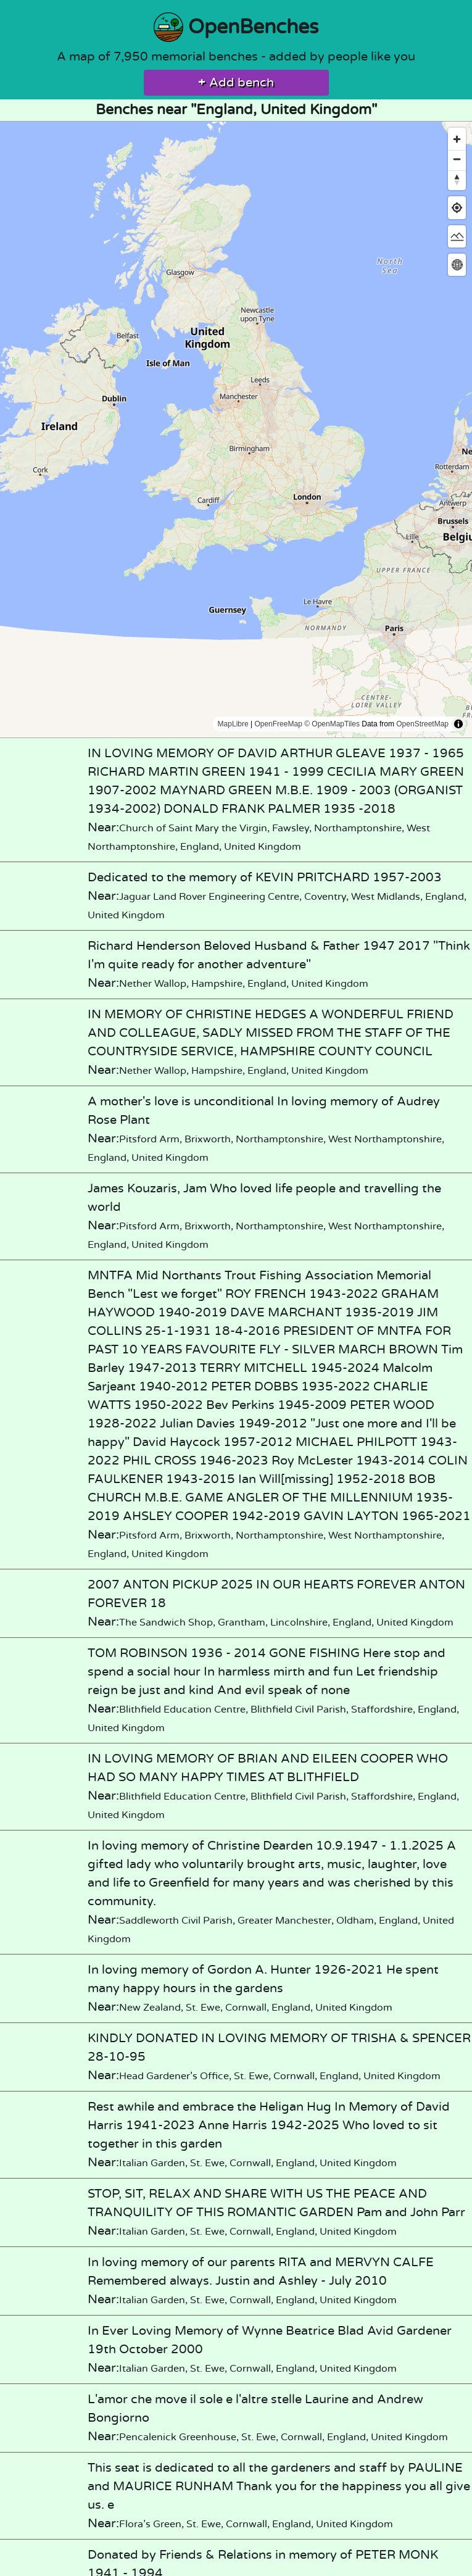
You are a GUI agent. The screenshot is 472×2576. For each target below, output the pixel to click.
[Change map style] (457, 236)
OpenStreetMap (422, 724)
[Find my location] (457, 208)
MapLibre (233, 724)
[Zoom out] (457, 159)
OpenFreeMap (278, 724)
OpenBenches (236, 27)
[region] (236, 429)
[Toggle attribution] (458, 724)
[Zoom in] (457, 139)
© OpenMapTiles (332, 724)
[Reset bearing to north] (457, 179)
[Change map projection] (457, 264)
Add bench (236, 83)
